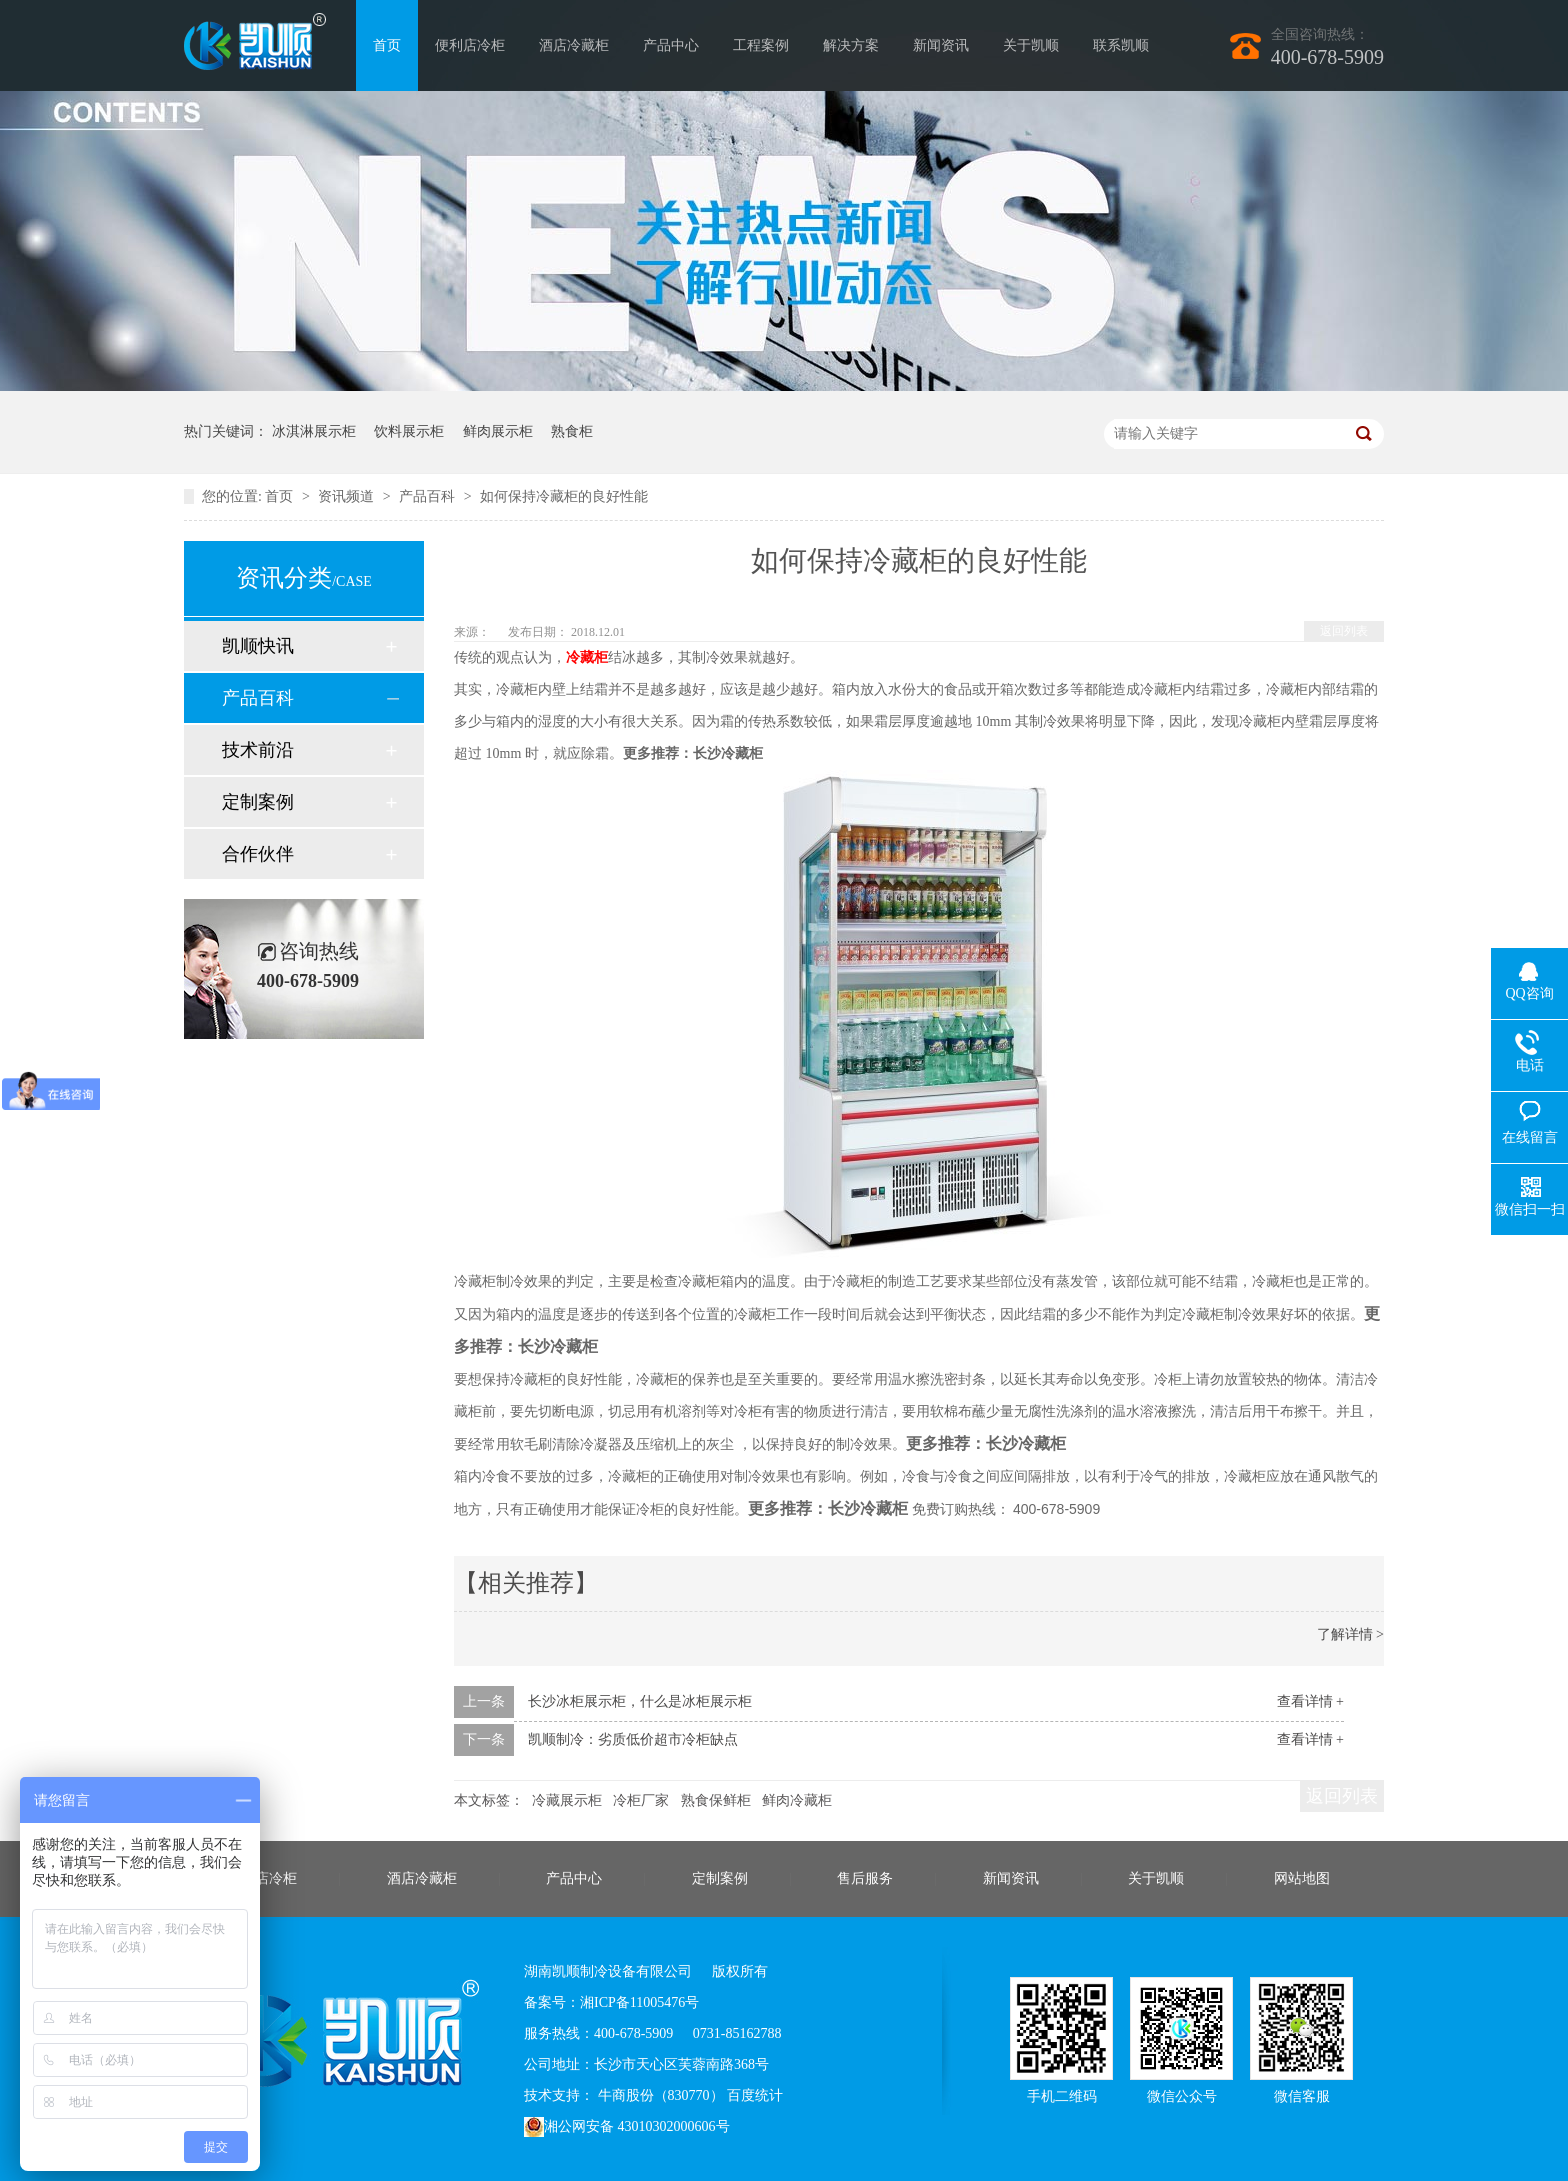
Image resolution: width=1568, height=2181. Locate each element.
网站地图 (1302, 1878)
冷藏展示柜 (567, 1800)
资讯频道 (348, 496)
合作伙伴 (258, 854)
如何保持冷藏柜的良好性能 (564, 496)
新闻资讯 (941, 45)
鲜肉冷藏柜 (797, 1800)
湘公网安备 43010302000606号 (627, 2127)
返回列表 (1344, 631)
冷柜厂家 (641, 1800)
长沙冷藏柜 (728, 753)
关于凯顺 (1031, 45)
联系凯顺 (1121, 45)
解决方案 (851, 45)
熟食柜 (572, 431)
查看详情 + (1310, 1701)
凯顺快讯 (258, 646)
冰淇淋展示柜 (314, 431)
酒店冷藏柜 (574, 45)
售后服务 (865, 1878)
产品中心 (671, 45)
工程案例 (761, 45)
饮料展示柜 (409, 431)
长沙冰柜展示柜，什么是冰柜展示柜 (640, 1701)
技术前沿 (258, 750)
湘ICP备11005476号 (639, 2002)
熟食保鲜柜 (716, 1800)
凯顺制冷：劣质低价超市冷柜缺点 (633, 1739)
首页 (387, 45)
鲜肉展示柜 (498, 431)
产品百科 (429, 496)
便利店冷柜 (470, 45)
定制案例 (258, 802)
